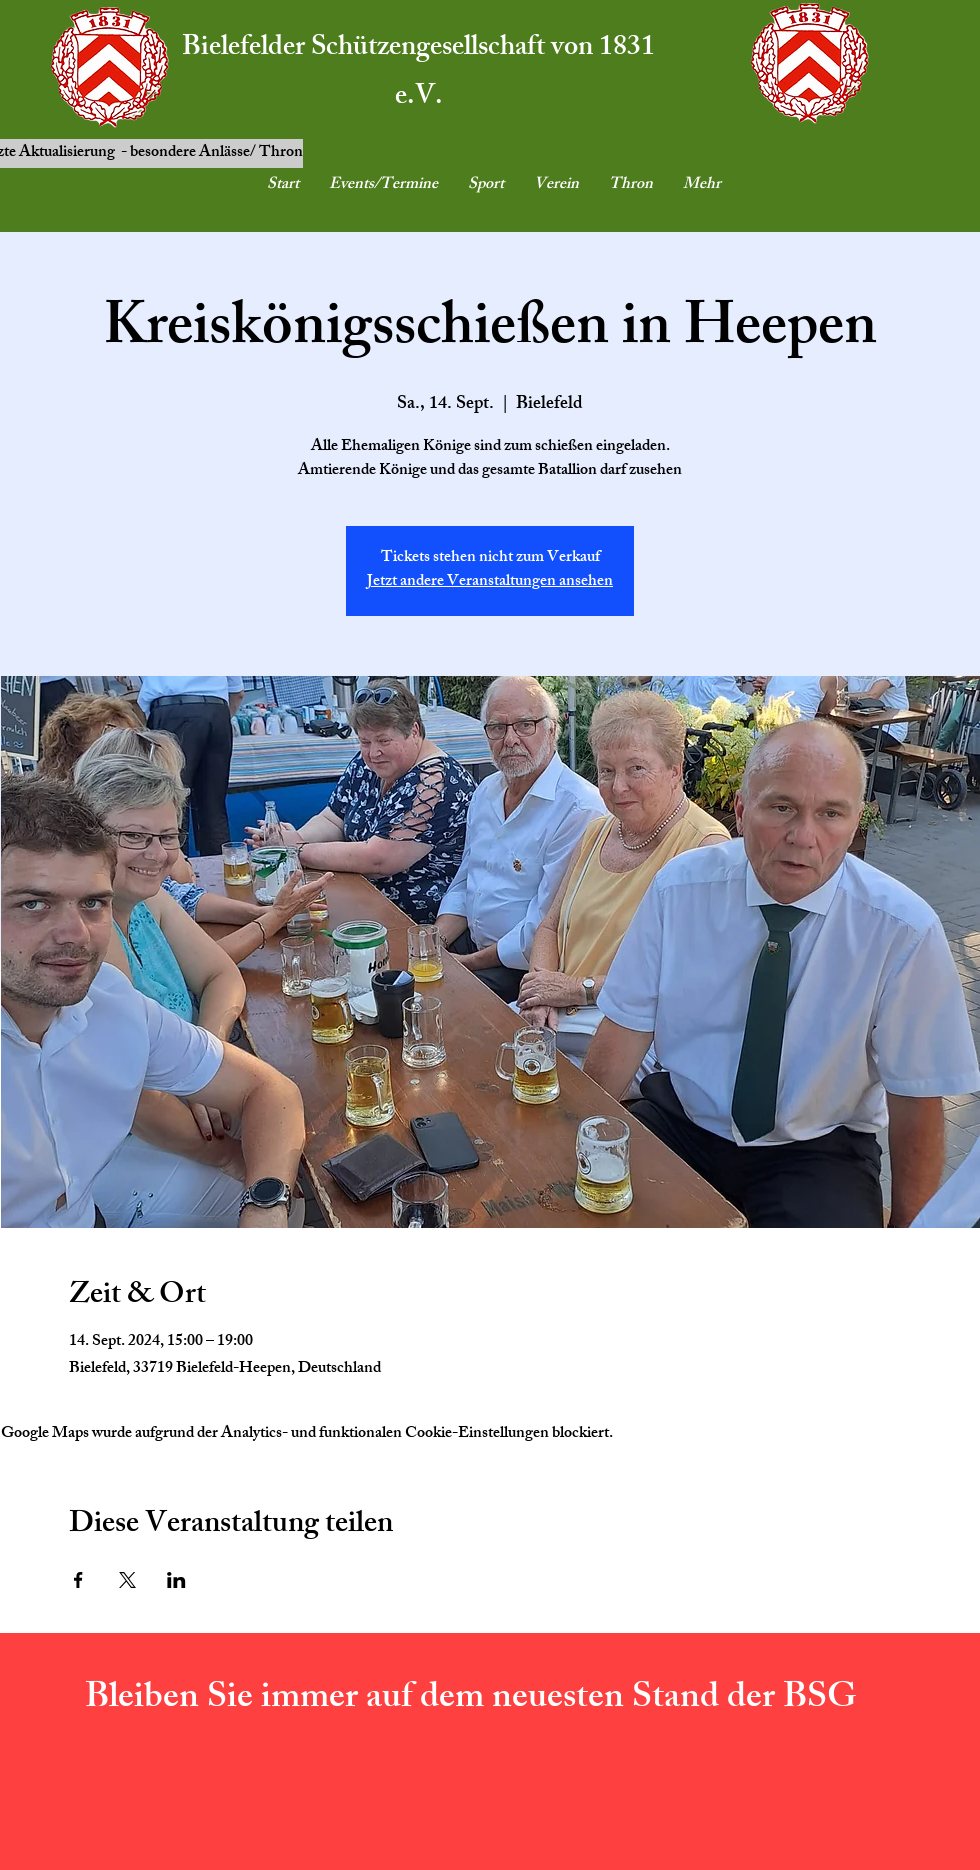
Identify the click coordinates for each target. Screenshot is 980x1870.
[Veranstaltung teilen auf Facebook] (78, 1580)
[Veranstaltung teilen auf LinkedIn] (176, 1580)
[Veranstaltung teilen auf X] (127, 1580)
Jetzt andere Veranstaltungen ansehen (490, 582)
